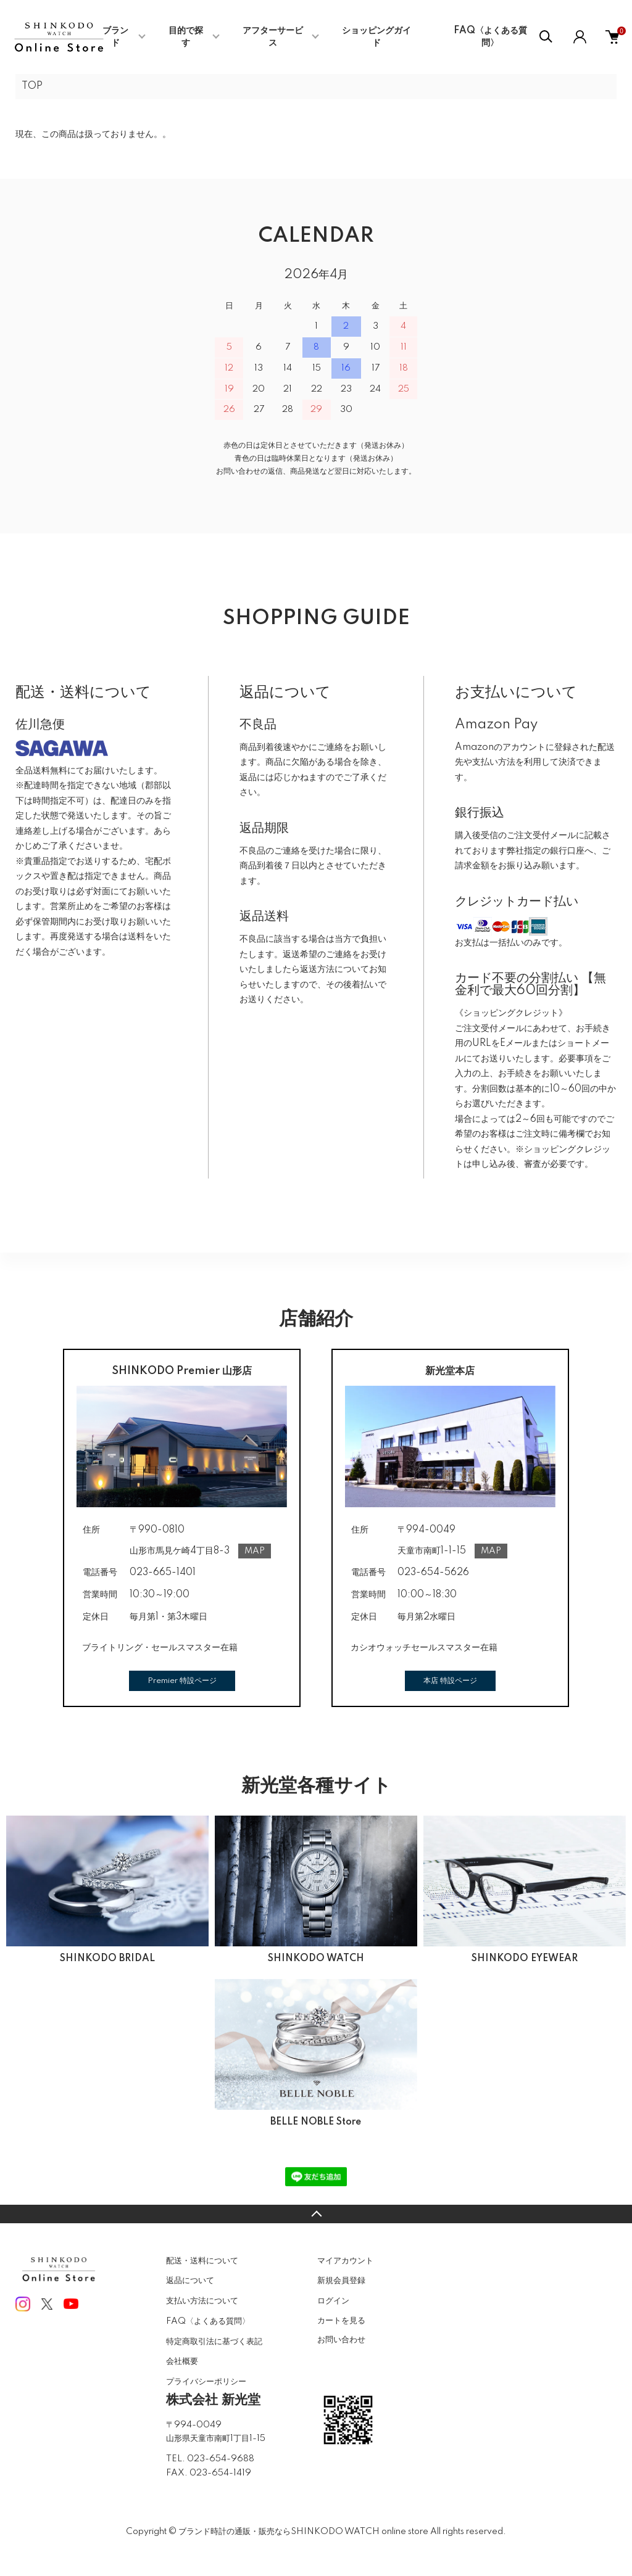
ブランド (115, 37)
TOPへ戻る (316, 2214)
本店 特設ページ (450, 1681)
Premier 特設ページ (182, 1681)
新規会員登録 (341, 2280)
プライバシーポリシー (206, 2381)
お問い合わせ (341, 2339)
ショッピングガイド (376, 37)
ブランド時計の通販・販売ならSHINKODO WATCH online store (303, 2531)
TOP (32, 86)
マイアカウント (345, 2261)
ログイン (333, 2301)
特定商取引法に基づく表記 (214, 2341)
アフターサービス (273, 37)
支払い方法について (202, 2301)
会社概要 (182, 2361)
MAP (254, 1551)
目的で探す (185, 37)
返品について (190, 2280)
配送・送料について (202, 2261)
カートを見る (341, 2320)
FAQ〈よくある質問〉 (490, 37)
